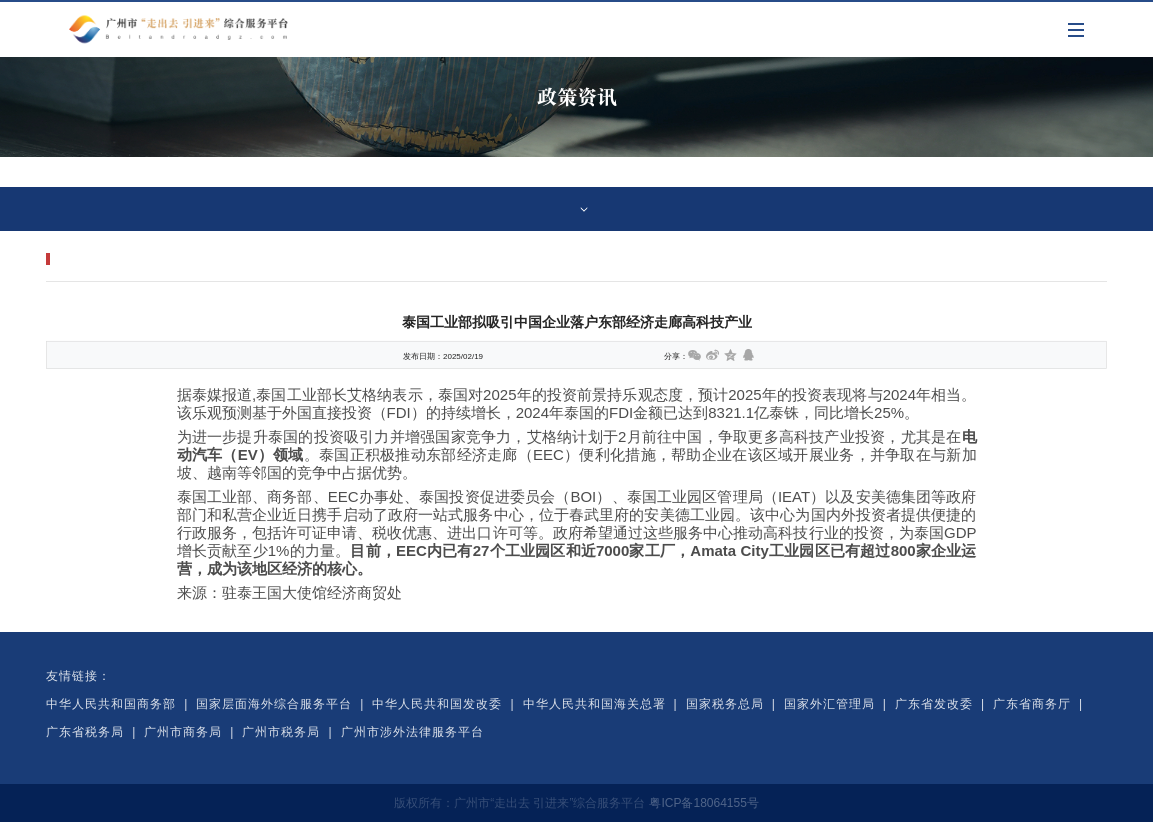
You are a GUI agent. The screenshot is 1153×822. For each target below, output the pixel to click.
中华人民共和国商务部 (111, 704)
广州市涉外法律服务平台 (412, 732)
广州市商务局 (183, 732)
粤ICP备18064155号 (703, 803)
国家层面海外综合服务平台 (274, 704)
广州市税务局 (281, 732)
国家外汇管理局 (829, 704)
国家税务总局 (725, 704)
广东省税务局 (85, 732)
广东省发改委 (934, 704)
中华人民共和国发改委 (437, 704)
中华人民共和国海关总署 (594, 704)
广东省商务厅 (1032, 704)
